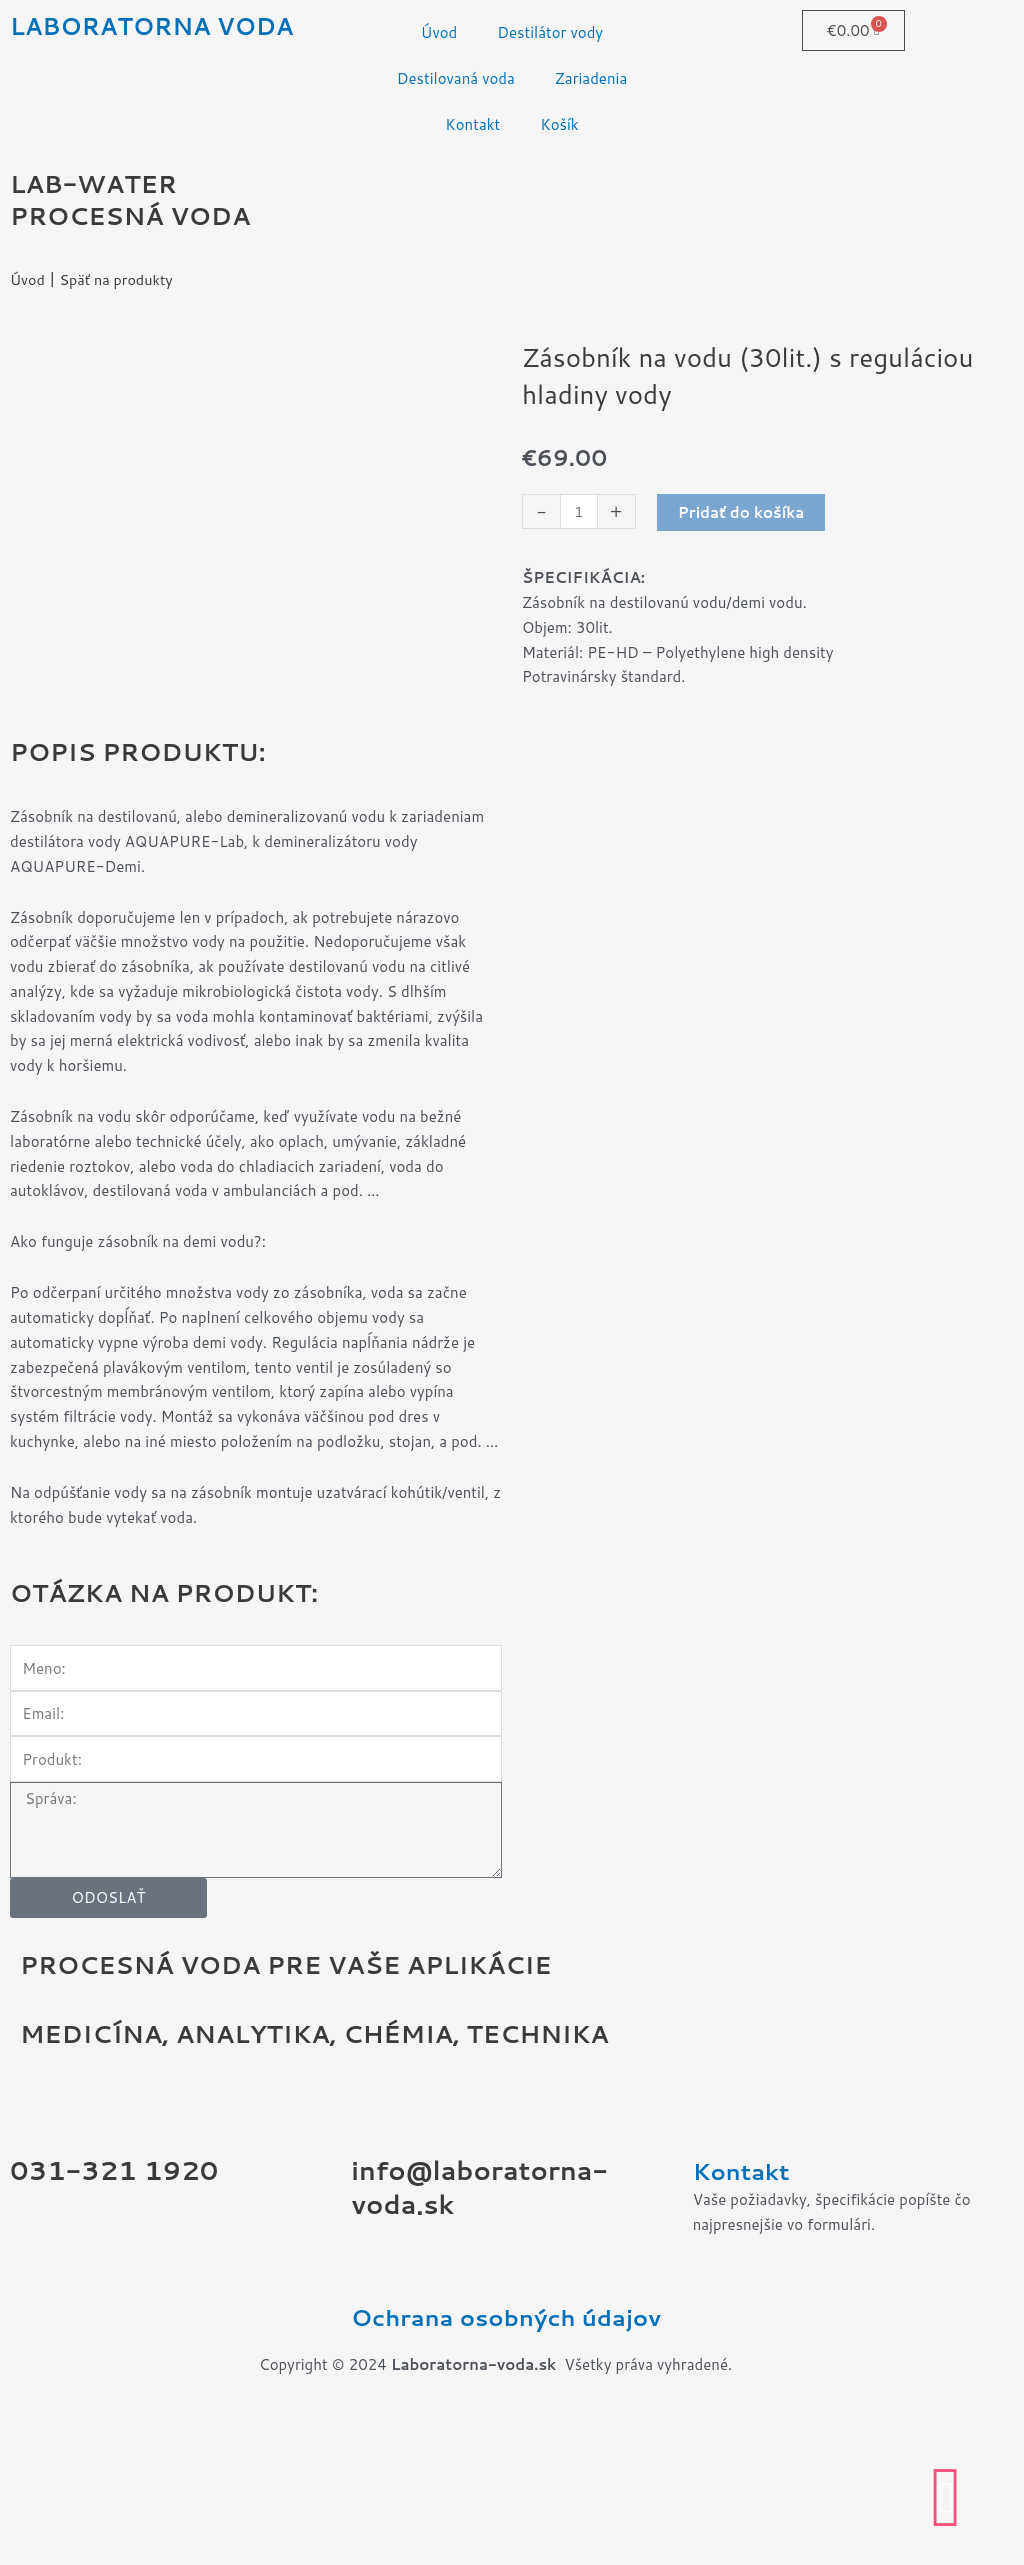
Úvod (439, 32)
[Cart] (853, 30)
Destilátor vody (550, 32)
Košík (559, 124)
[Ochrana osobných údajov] (376, 2384)
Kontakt (472, 124)
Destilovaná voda (456, 78)
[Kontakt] (718, 2238)
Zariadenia (591, 78)
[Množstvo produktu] (579, 512)
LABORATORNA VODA (158, 25)
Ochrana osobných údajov (478, 2449)
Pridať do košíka (742, 512)
